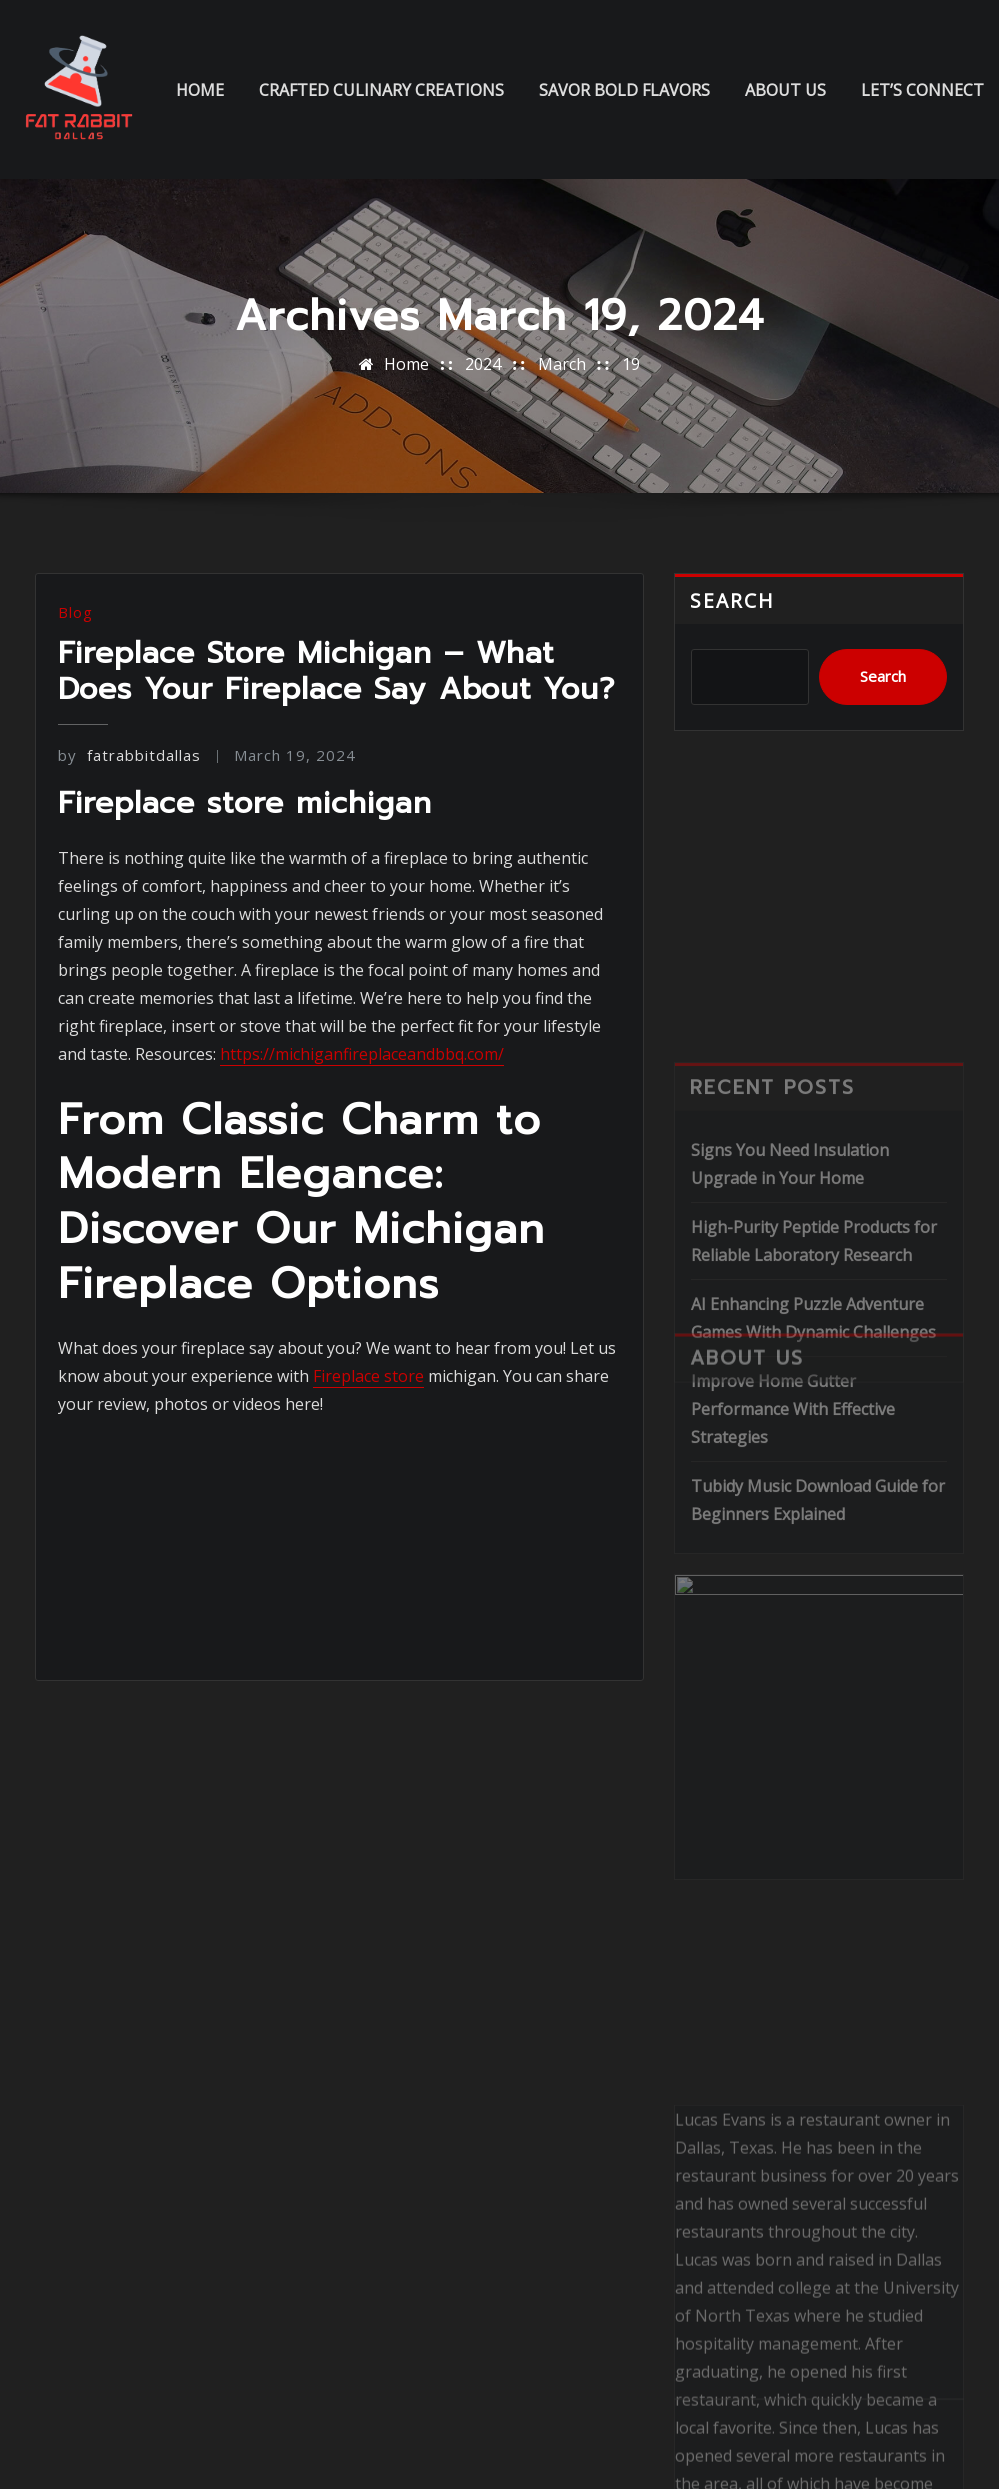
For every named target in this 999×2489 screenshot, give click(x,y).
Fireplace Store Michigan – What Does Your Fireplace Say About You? (336, 671)
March (562, 364)
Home (200, 90)
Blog (75, 612)
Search (732, 600)
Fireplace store (368, 1376)
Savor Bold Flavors (624, 90)
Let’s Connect (922, 90)
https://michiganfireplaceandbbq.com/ (362, 1054)
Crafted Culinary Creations (381, 90)
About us (785, 90)
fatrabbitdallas (129, 755)
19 (631, 364)
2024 (483, 364)
